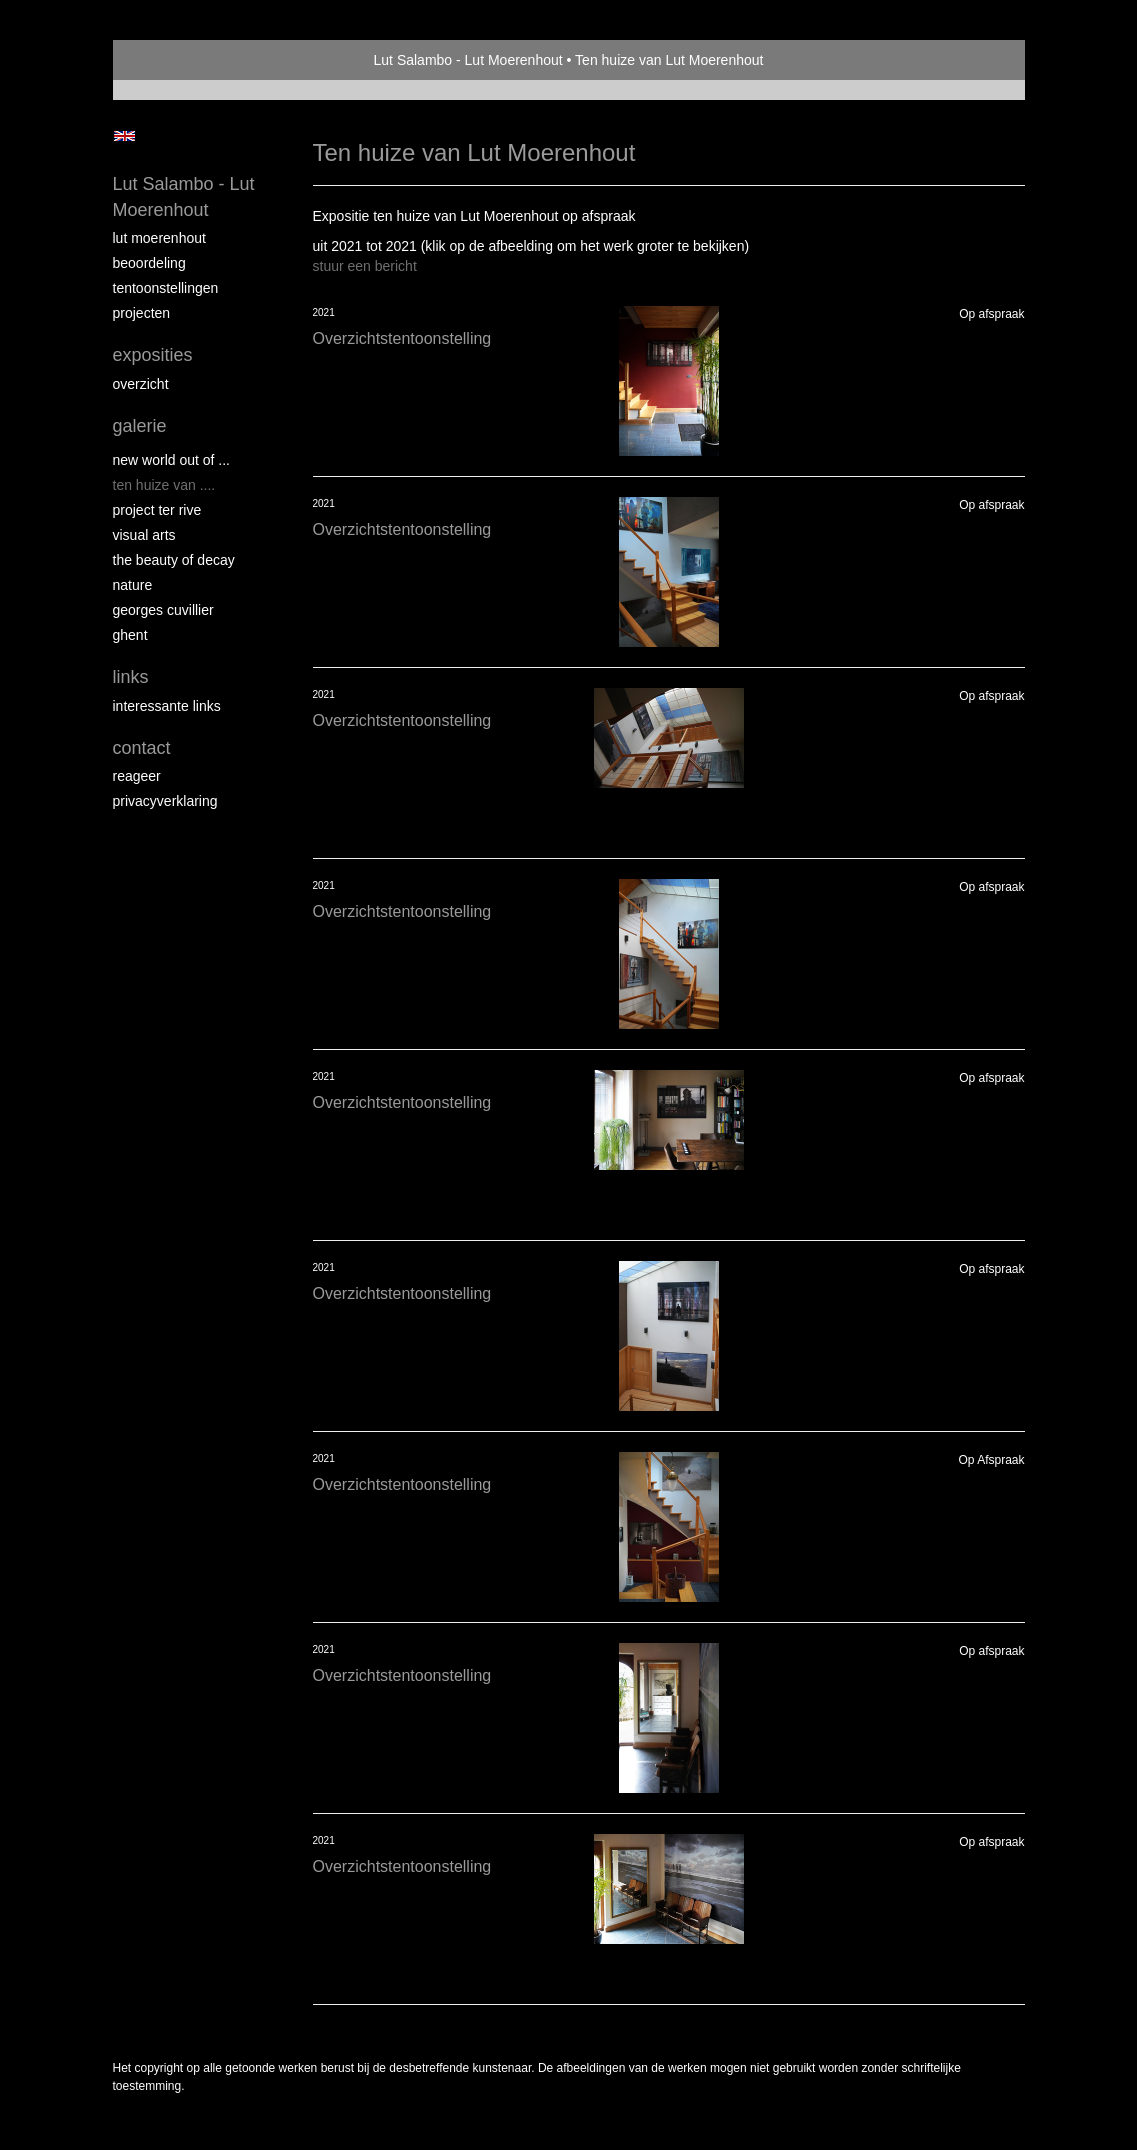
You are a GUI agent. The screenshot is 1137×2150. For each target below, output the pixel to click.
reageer (137, 776)
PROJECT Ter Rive (157, 510)
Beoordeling (149, 263)
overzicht (141, 384)
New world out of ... (172, 460)
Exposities (153, 355)
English (124, 136)
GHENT (130, 635)
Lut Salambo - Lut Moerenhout (468, 60)
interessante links (167, 706)
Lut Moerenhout (159, 238)
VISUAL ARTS (144, 535)
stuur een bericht (365, 266)
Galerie (140, 426)
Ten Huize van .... (164, 485)
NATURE (133, 585)
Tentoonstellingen (166, 288)
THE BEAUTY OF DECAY (174, 560)
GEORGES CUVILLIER (163, 610)
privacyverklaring (165, 801)
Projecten (142, 313)
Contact (142, 748)
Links (131, 677)
